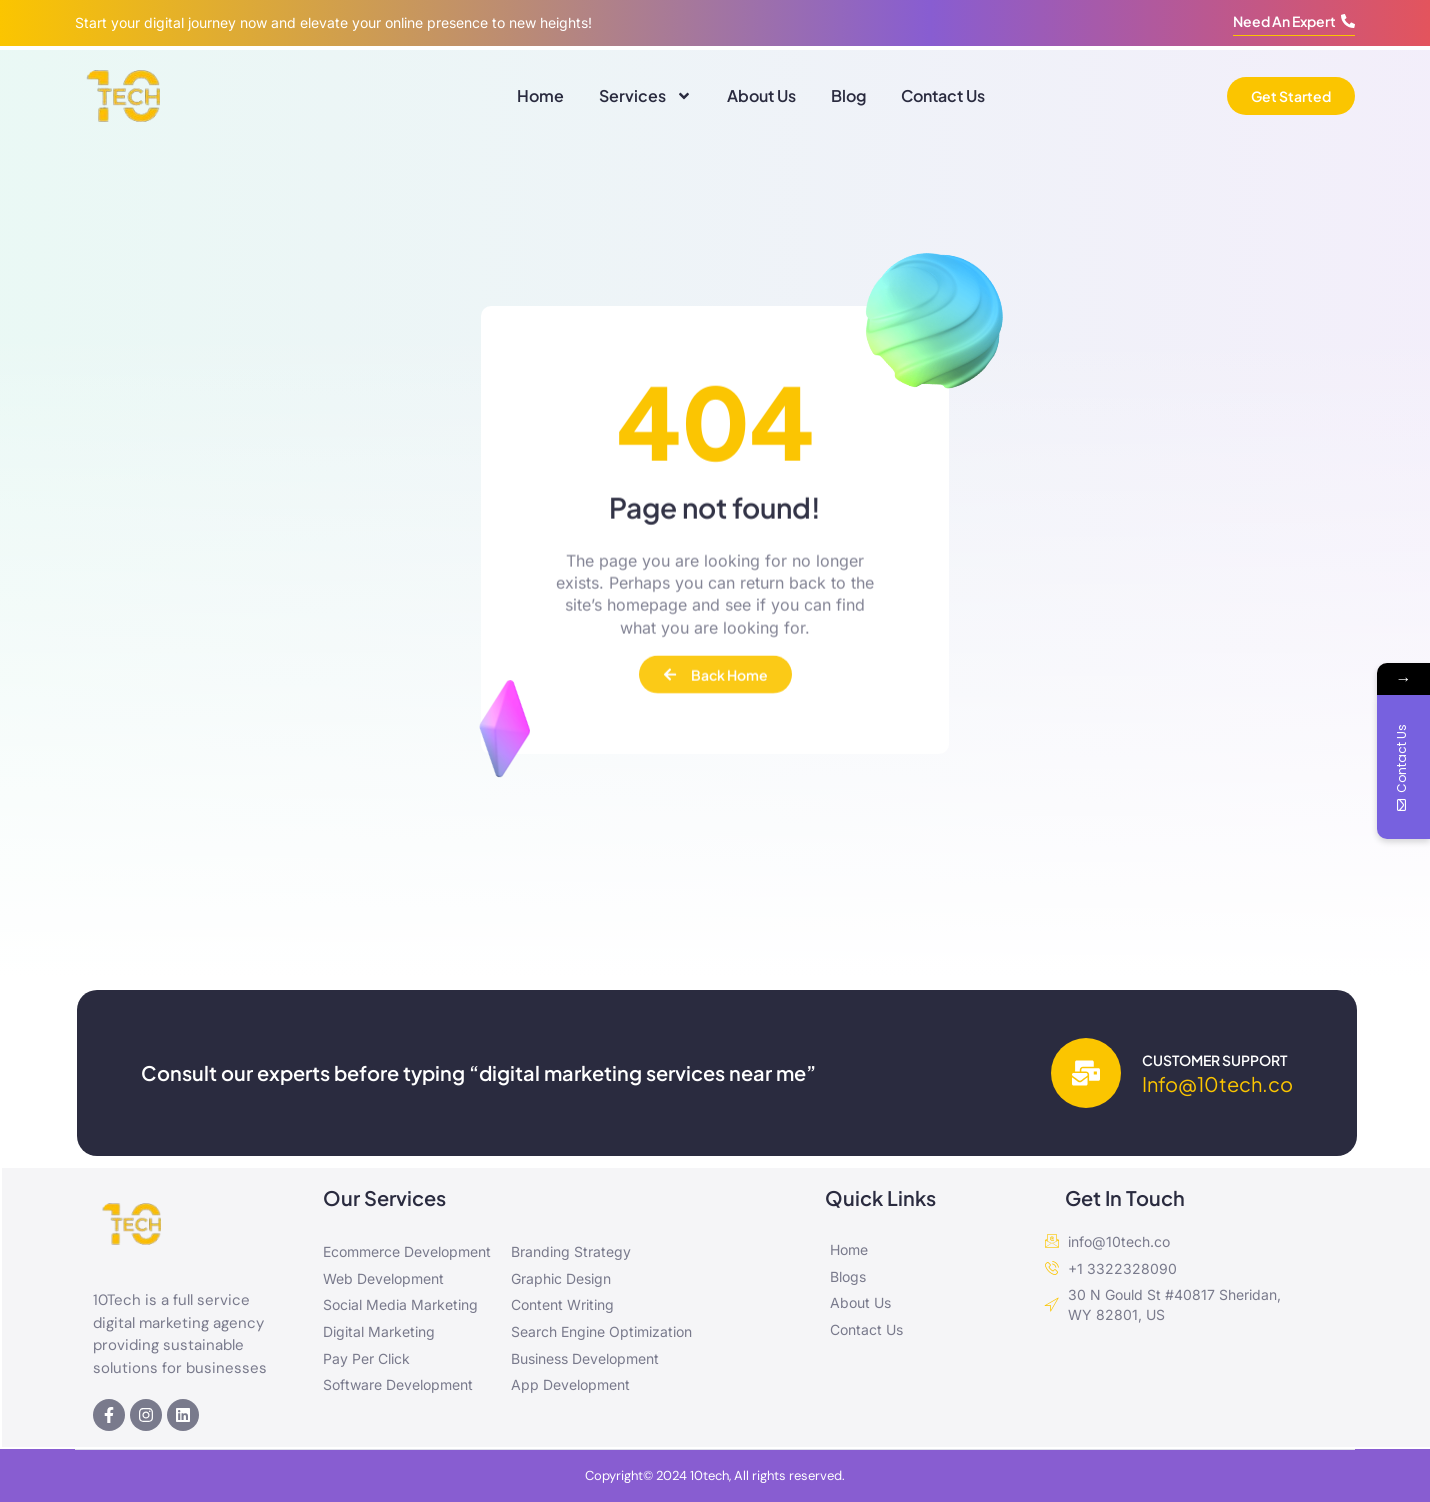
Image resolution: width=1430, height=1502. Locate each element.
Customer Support (1214, 1060)
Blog (848, 95)
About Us (761, 95)
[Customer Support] (1086, 1073)
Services (645, 96)
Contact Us (943, 95)
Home (540, 95)
